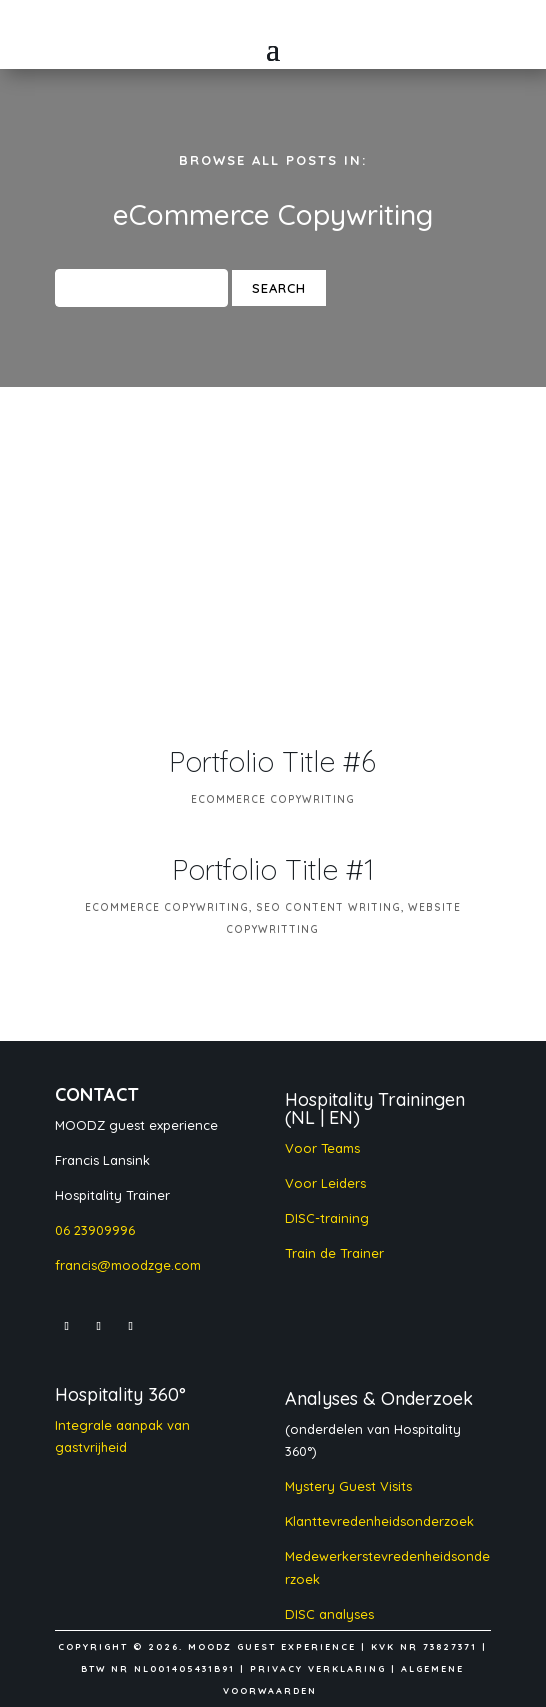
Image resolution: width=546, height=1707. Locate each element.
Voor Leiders (325, 1183)
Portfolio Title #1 (273, 869)
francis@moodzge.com (128, 1265)
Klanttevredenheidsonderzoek (379, 1521)
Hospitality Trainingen (375, 1099)
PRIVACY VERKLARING (318, 1668)
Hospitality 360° (120, 1394)
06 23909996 (95, 1230)
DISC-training (327, 1218)
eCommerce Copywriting (273, 799)
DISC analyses (331, 1614)
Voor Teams (322, 1148)
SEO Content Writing (328, 907)
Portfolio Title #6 (272, 761)
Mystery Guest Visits (348, 1486)
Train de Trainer (334, 1253)
